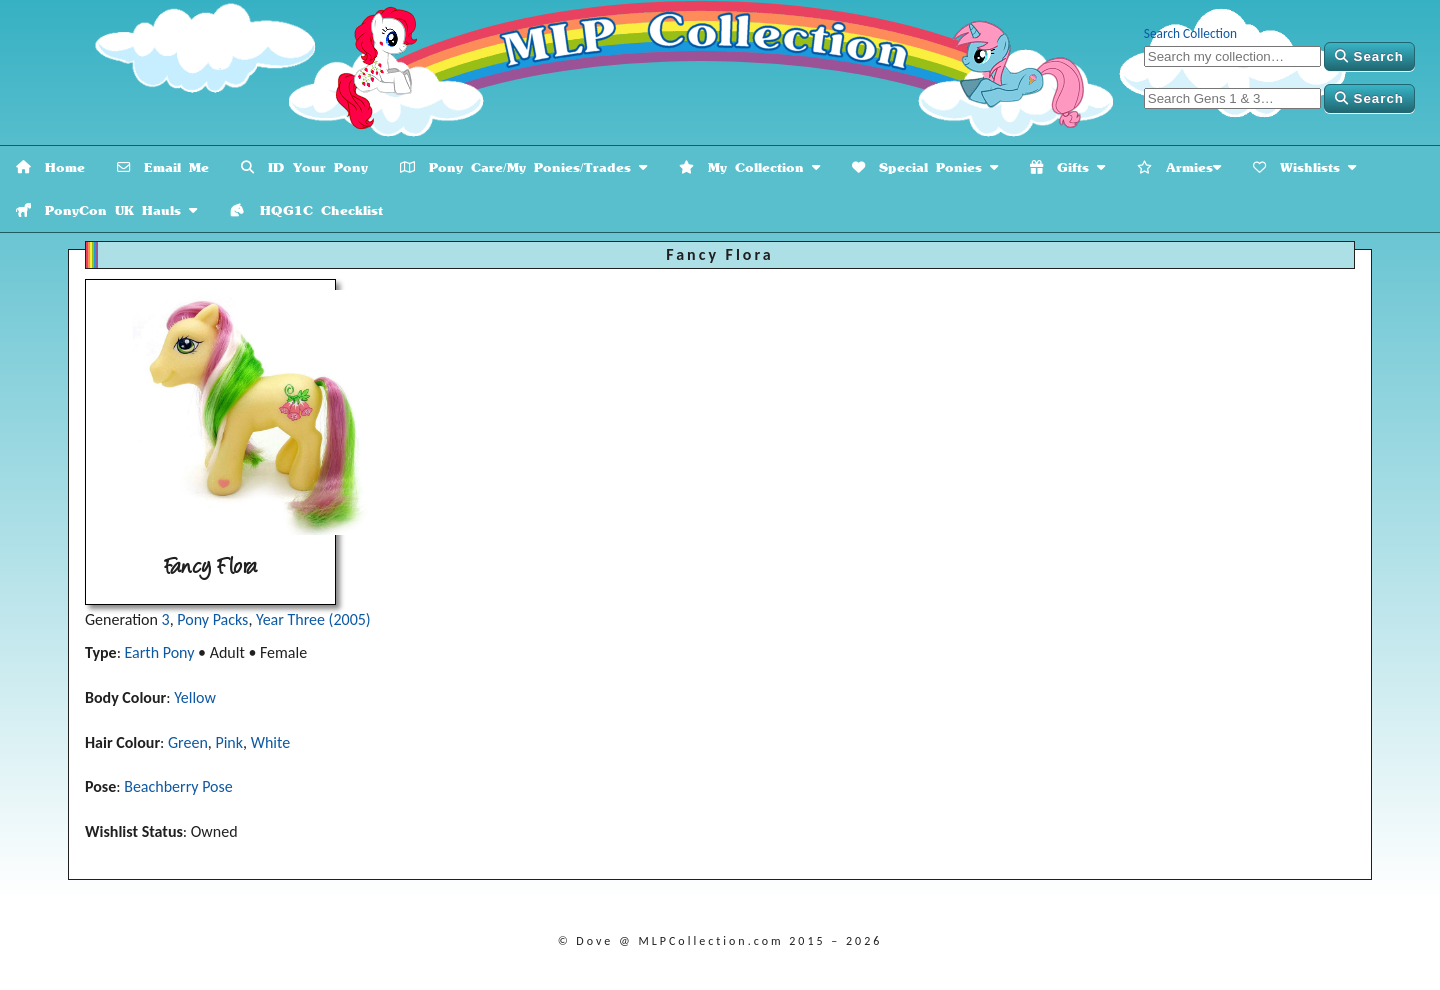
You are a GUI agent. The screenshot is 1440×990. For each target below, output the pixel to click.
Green (188, 742)
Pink (229, 742)
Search (1369, 56)
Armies (1179, 167)
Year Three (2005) (313, 619)
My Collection (749, 167)
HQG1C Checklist (306, 210)
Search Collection (1190, 33)
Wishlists (1304, 167)
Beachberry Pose (178, 786)
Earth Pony (160, 652)
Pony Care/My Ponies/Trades (523, 167)
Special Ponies (925, 167)
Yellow (195, 697)
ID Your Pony (304, 167)
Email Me (163, 167)
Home (50, 167)
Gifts (1067, 167)
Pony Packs (212, 619)
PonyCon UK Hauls (106, 210)
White (270, 742)
